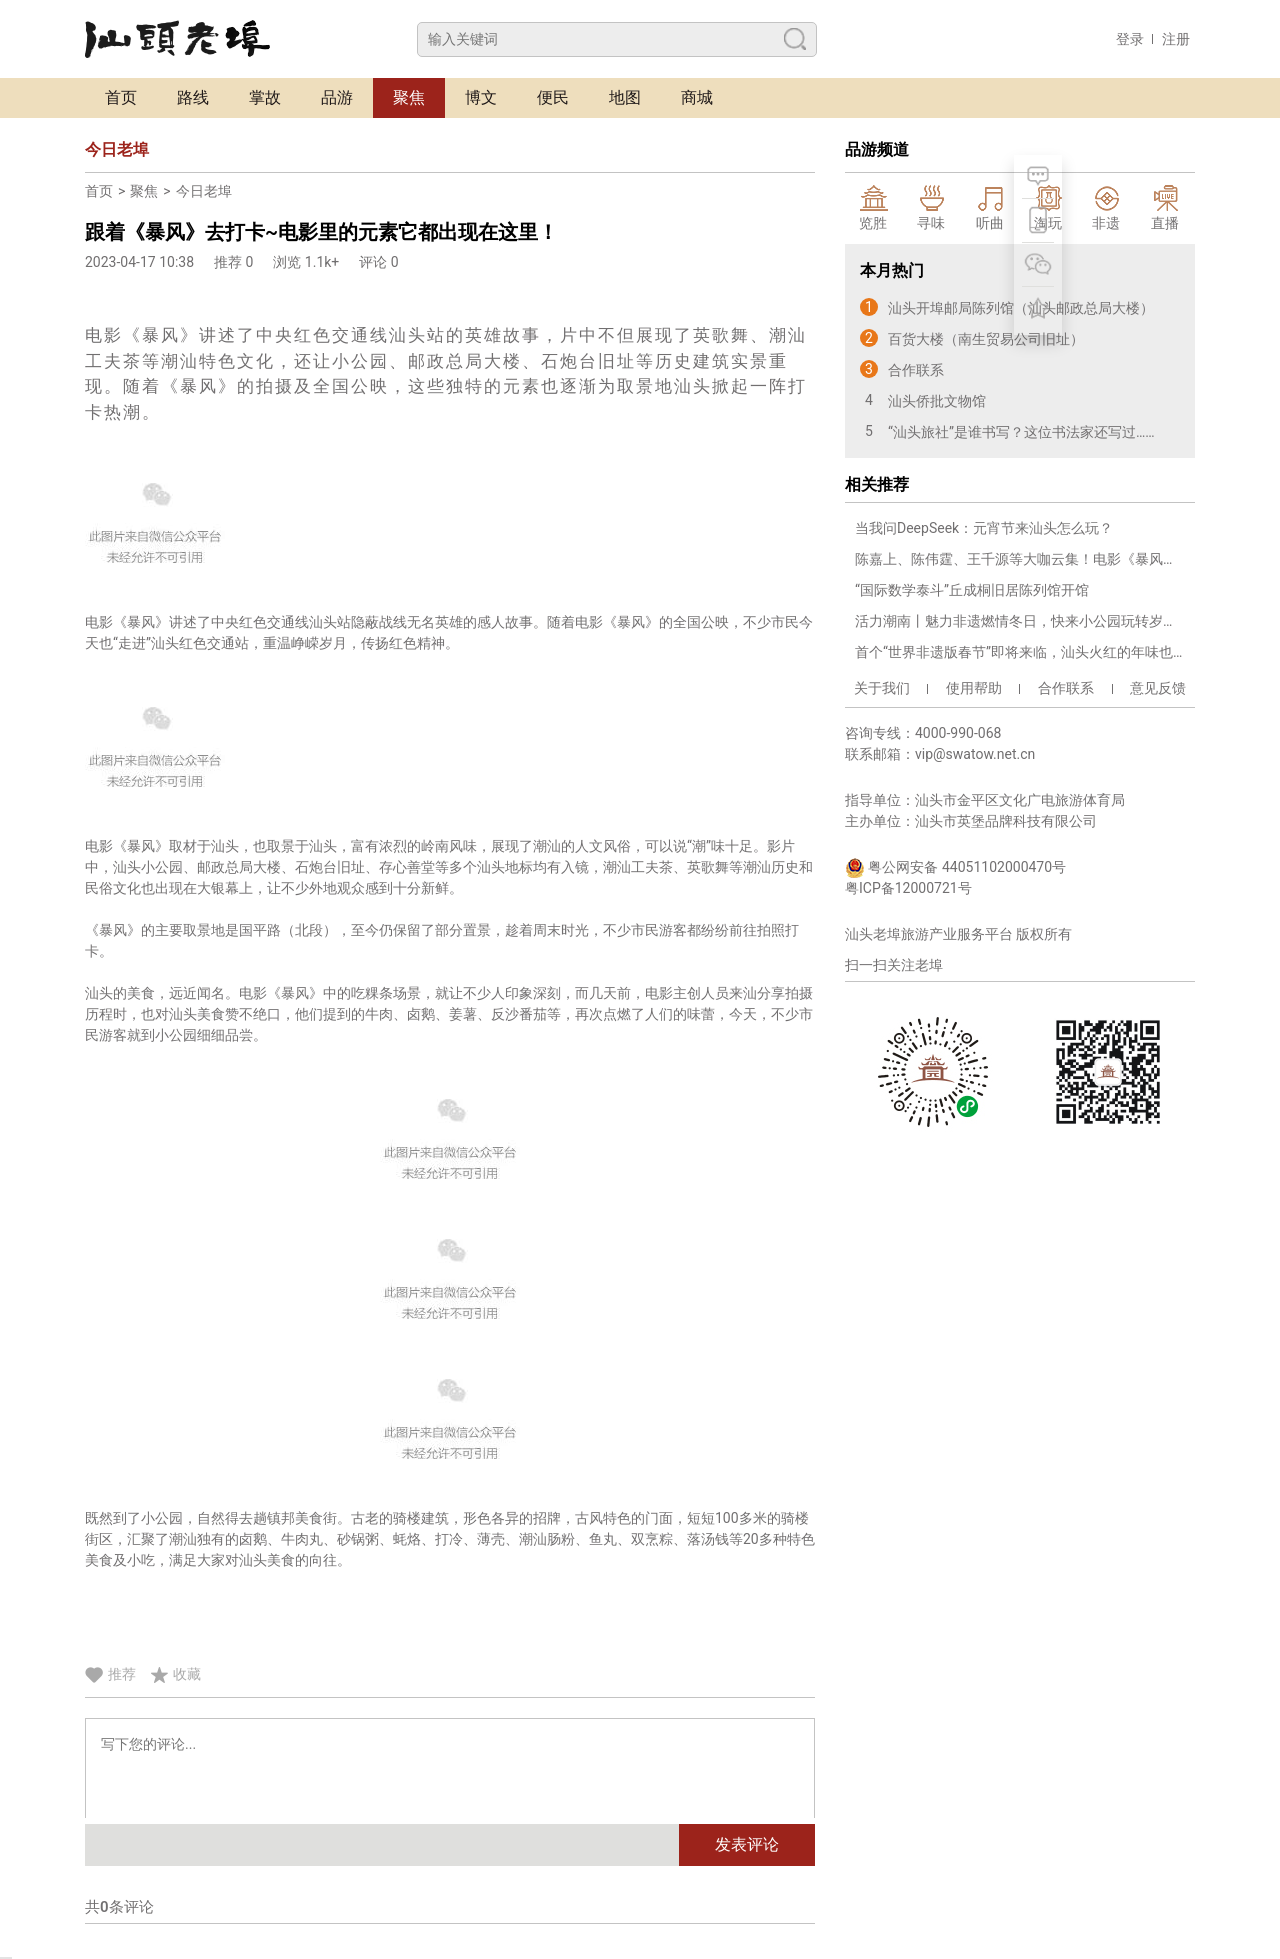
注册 (1176, 39)
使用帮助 (974, 688)
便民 (553, 97)
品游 (337, 97)
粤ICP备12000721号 (908, 888)
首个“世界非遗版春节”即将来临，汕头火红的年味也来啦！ (1020, 652)
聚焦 (409, 97)
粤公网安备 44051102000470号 (955, 868)
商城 (697, 97)
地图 (625, 97)
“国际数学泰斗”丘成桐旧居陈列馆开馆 (972, 590)
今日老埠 (204, 191)
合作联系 (1066, 688)
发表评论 (747, 1844)
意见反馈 (1158, 688)
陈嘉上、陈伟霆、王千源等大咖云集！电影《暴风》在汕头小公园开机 (1020, 559)
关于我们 (882, 688)
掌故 (265, 97)
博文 (481, 97)
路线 (193, 97)
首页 (121, 97)
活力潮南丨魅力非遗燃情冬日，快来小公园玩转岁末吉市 (1020, 621)
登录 (1130, 39)
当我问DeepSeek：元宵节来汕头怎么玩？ (984, 528)
